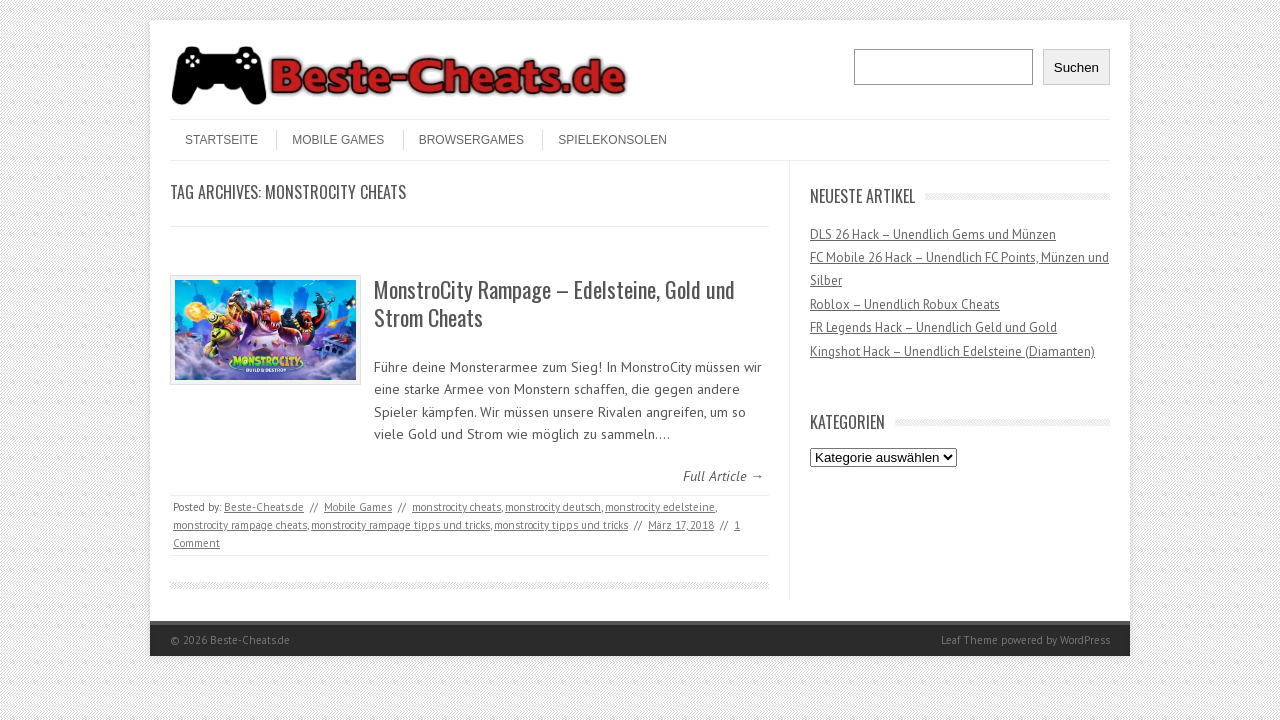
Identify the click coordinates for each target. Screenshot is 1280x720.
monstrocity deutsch (553, 507)
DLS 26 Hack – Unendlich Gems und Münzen (933, 234)
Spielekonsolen (612, 140)
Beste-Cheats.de (264, 507)
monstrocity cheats (456, 507)
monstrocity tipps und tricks (561, 525)
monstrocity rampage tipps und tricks (400, 525)
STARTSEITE (221, 140)
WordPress (1085, 640)
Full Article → (723, 476)
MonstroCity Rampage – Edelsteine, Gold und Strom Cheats (554, 303)
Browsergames (471, 140)
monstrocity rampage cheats (240, 525)
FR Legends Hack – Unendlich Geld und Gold (933, 327)
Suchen (1076, 67)
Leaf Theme (969, 640)
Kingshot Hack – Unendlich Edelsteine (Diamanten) (952, 351)
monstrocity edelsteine (660, 507)
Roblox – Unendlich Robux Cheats (905, 304)
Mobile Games (338, 140)
